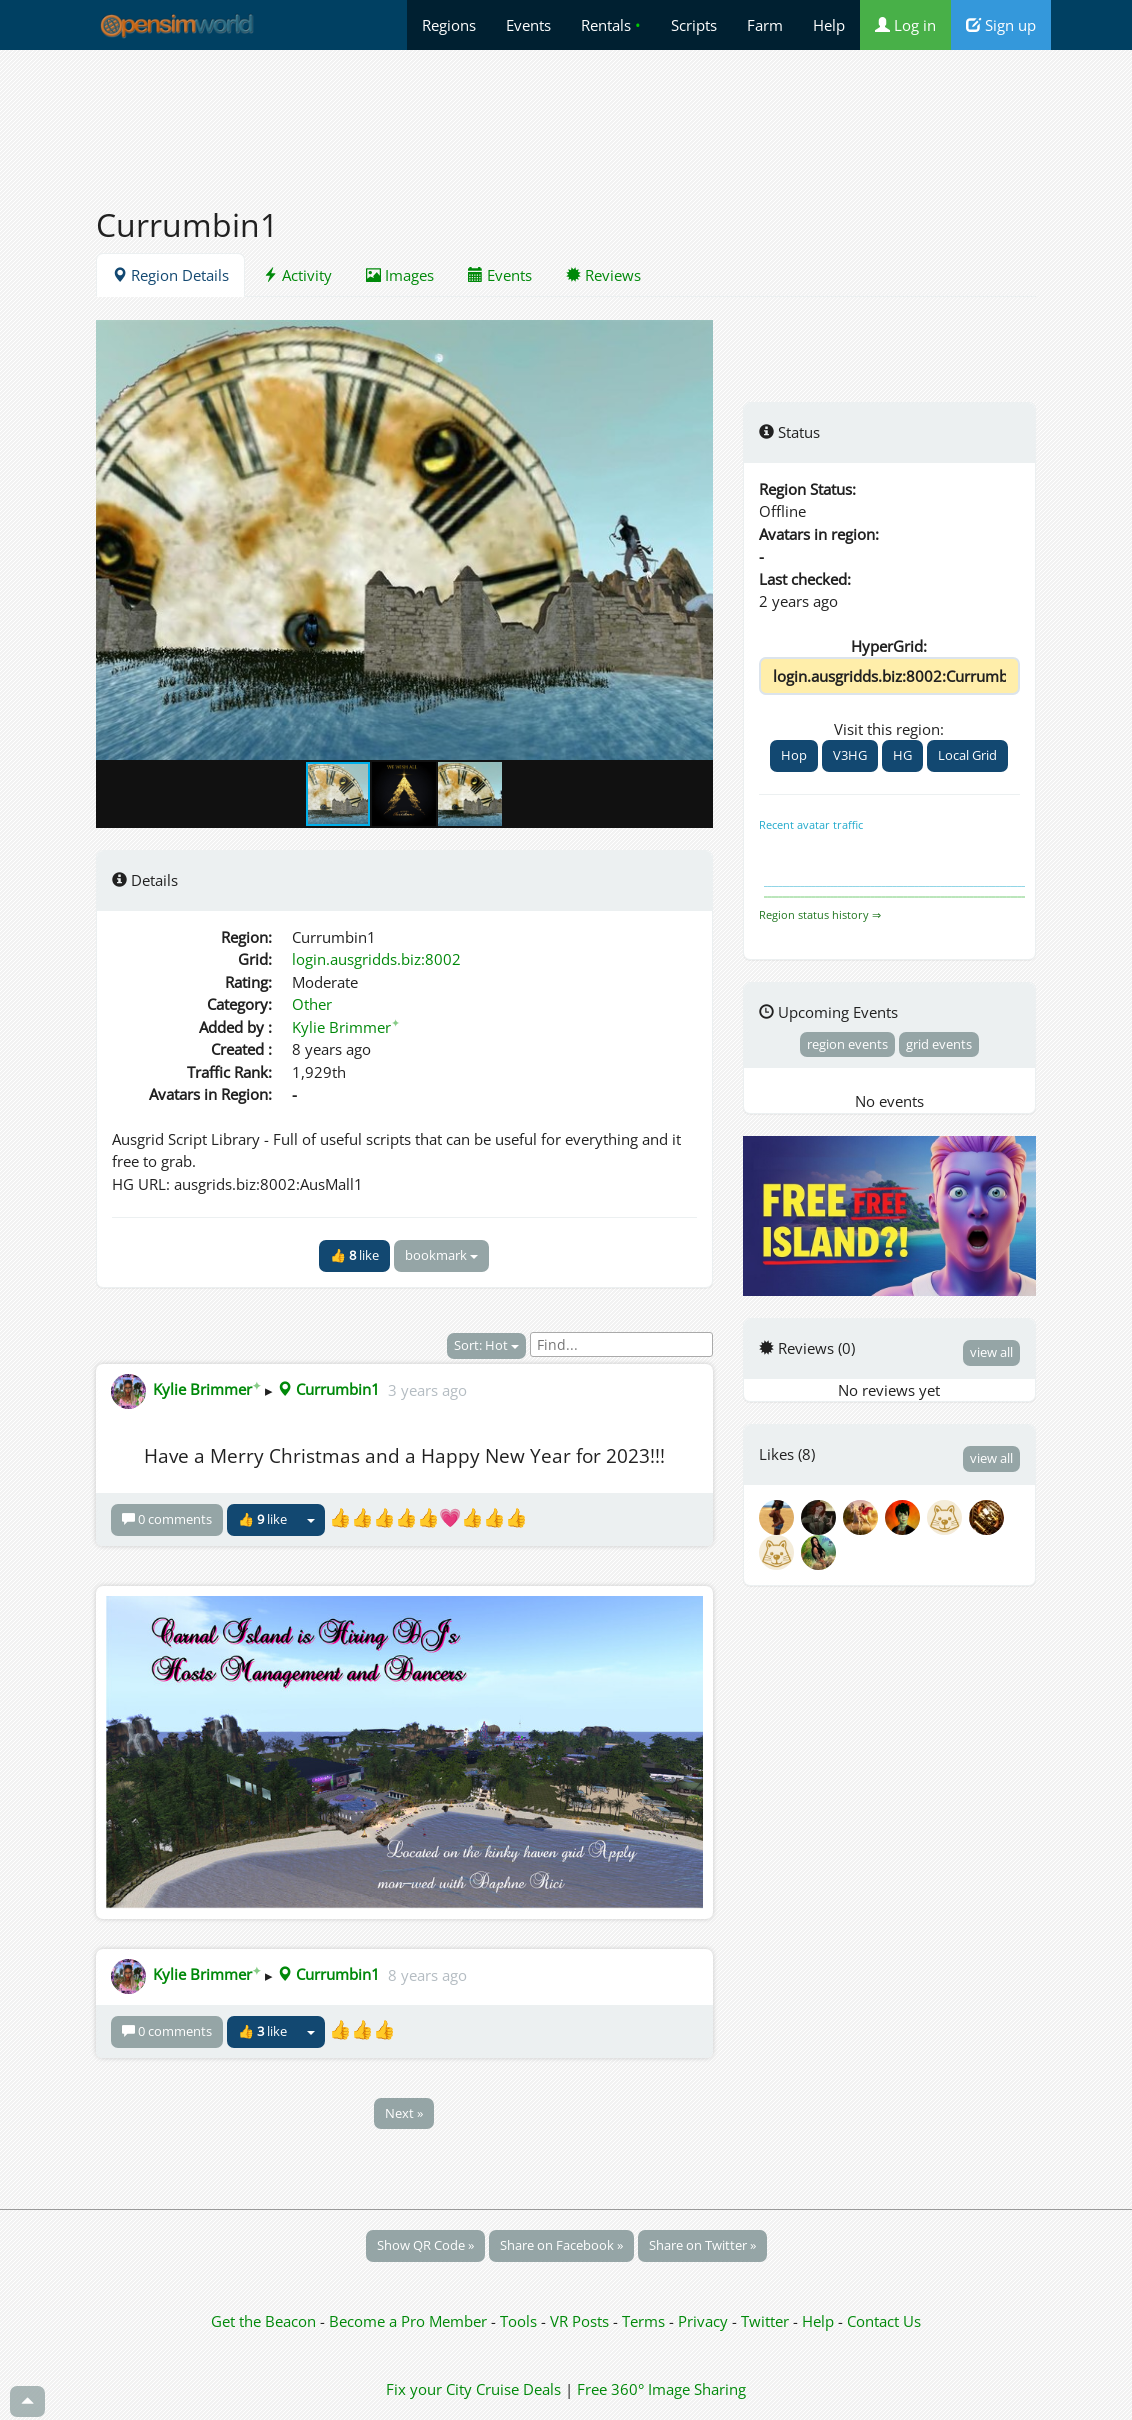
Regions (449, 25)
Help (829, 25)
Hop (794, 755)
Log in (905, 25)
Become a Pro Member (410, 2321)
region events (847, 1044)
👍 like (354, 1255)
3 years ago (427, 1389)
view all (991, 1352)
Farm (765, 25)
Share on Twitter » (702, 2245)
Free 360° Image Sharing (661, 2389)
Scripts (694, 25)
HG (902, 755)
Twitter (765, 2321)
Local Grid (967, 755)
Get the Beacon (263, 2321)
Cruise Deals (518, 2389)
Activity (297, 275)
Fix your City (429, 2389)
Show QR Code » (425, 2245)
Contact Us (884, 2321)
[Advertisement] (566, 117)
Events (528, 25)
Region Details (170, 275)
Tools (520, 2321)
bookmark (441, 1255)
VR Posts (581, 2321)
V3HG (850, 755)
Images (400, 275)
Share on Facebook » (561, 2245)
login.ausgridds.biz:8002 (376, 959)
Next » (404, 2113)
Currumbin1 (328, 1389)
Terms (645, 2321)
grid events (939, 1044)
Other (312, 1004)
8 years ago (427, 1974)
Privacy (703, 2321)
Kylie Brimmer (346, 1027)
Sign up (1001, 25)
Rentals (611, 25)
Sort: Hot (486, 1345)
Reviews (603, 275)
